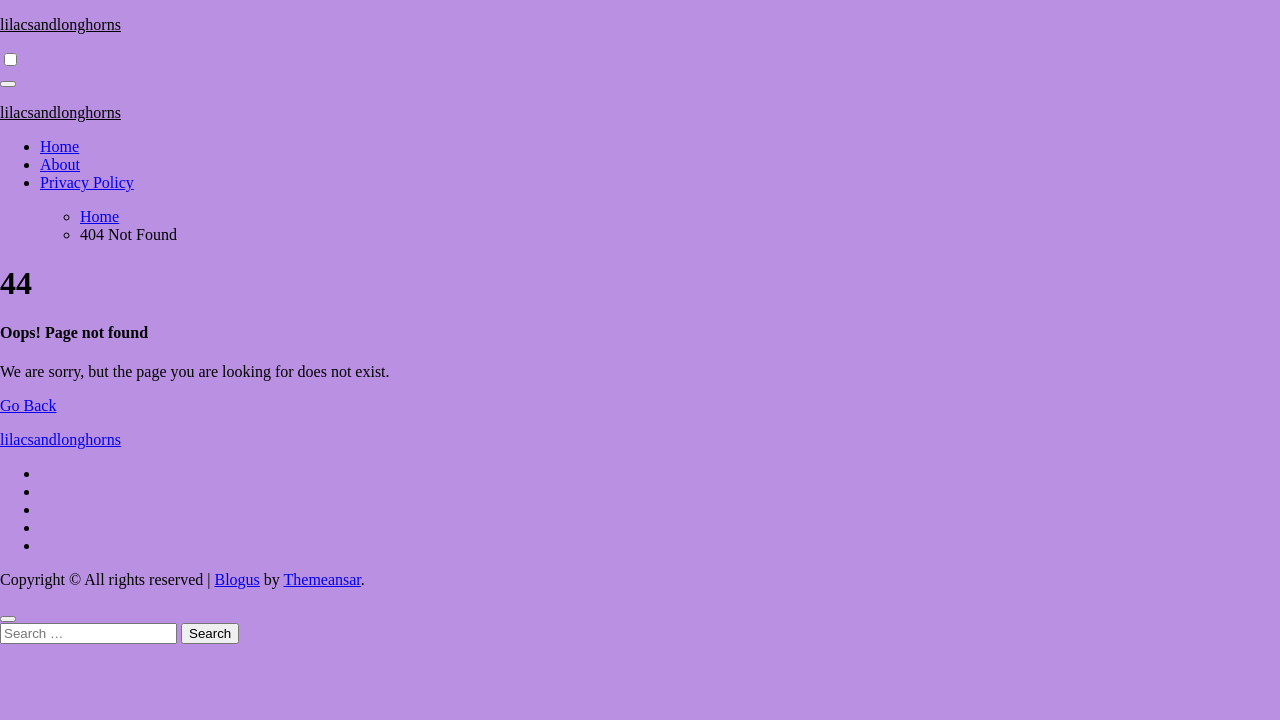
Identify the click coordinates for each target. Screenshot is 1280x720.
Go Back (28, 405)
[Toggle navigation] (8, 84)
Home (59, 146)
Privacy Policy (87, 182)
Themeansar (322, 579)
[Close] (8, 619)
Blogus (236, 579)
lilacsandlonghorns (60, 24)
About (60, 164)
